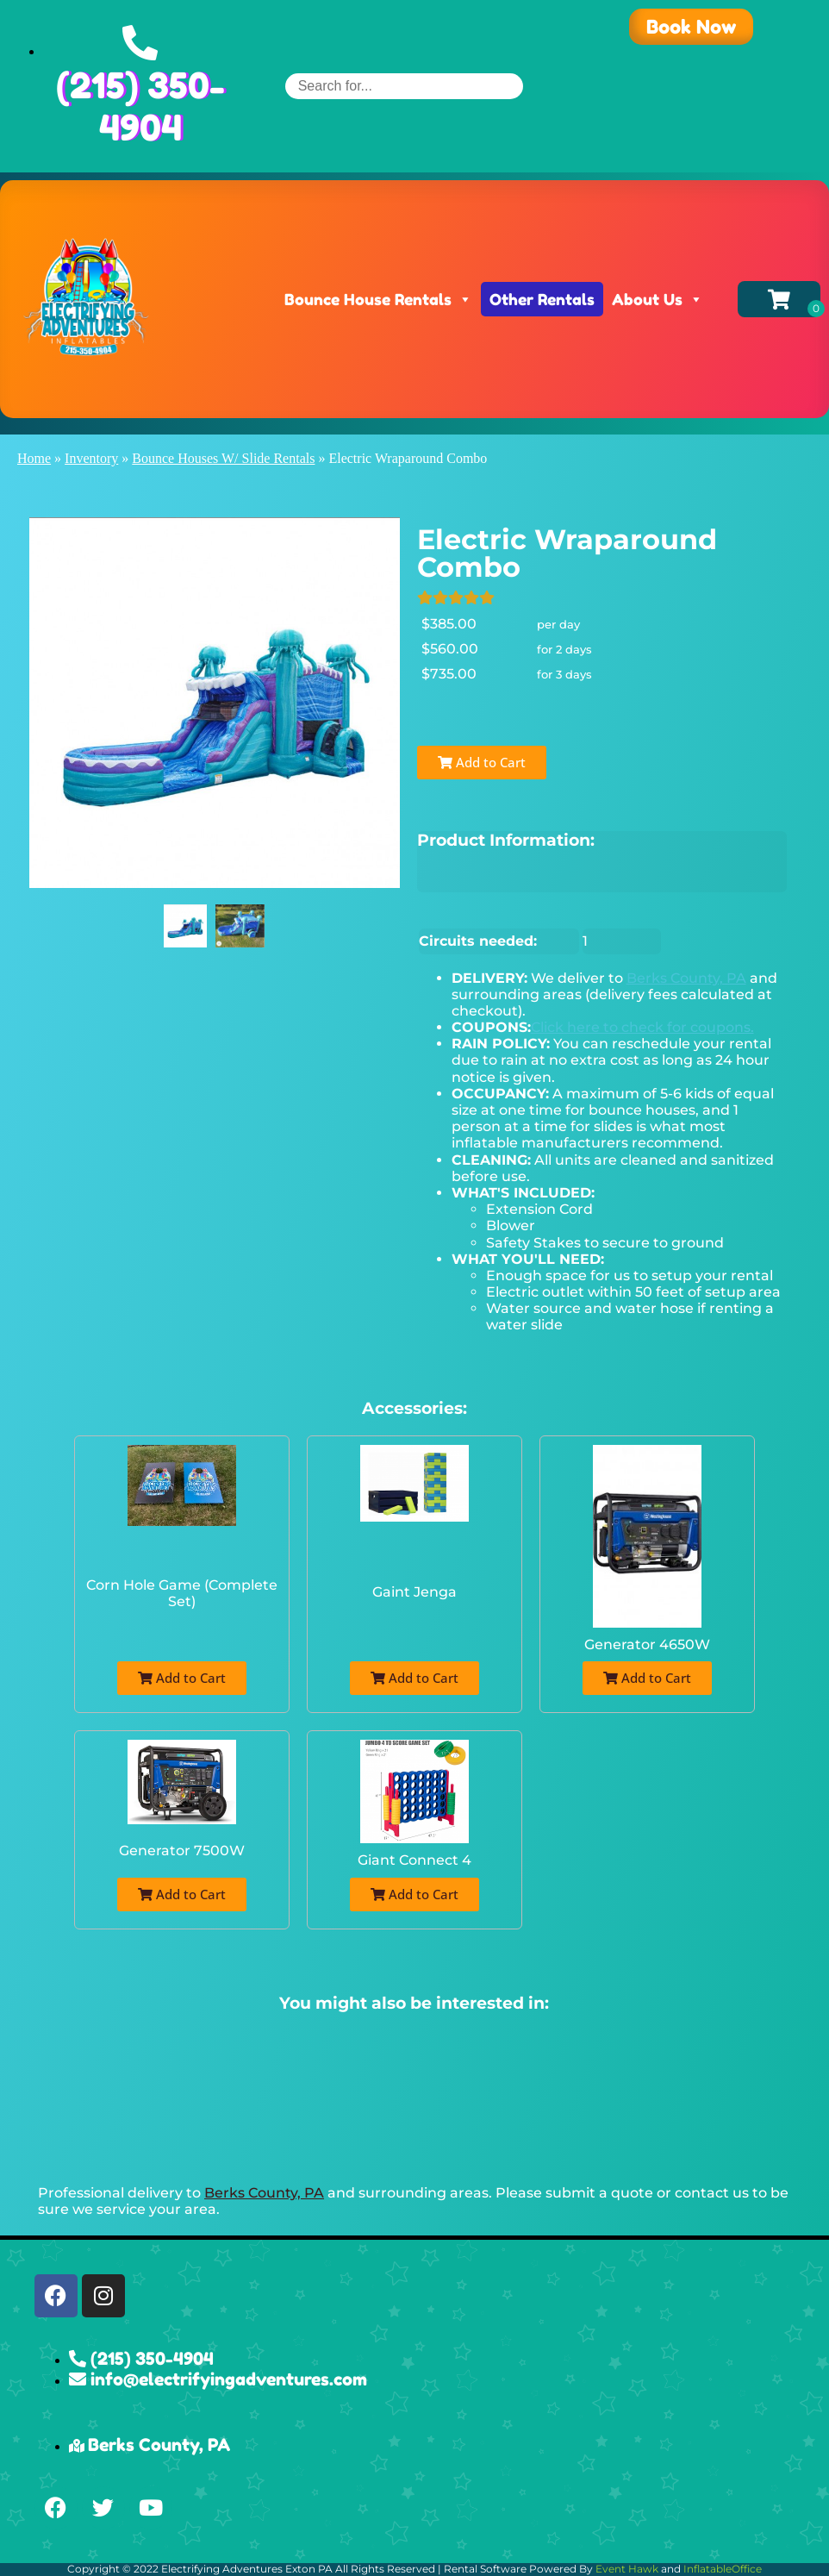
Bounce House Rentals (378, 299)
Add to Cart (482, 762)
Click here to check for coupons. (642, 1027)
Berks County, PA (686, 978)
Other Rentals (542, 299)
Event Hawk (626, 2568)
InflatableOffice (722, 2568)
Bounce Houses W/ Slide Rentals (223, 458)
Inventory (91, 458)
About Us (657, 299)
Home (34, 458)
